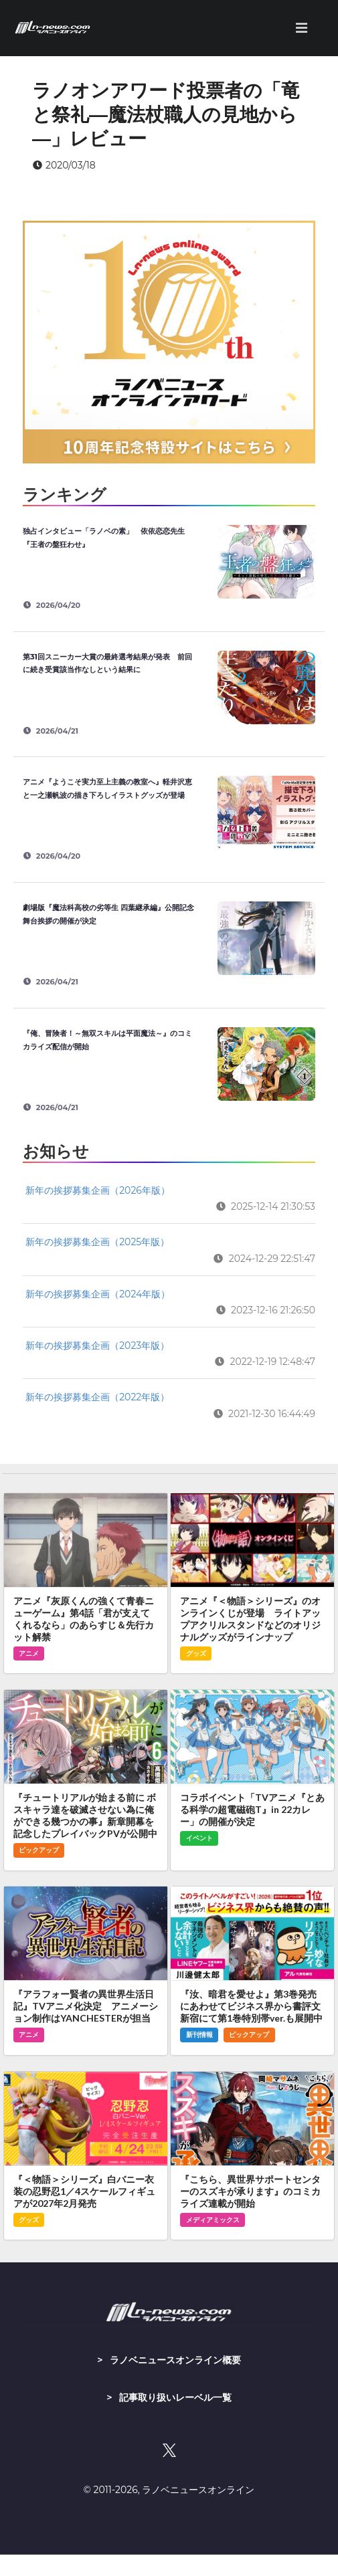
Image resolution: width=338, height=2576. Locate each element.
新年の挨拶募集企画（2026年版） (97, 1190)
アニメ (29, 1653)
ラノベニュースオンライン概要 (175, 2360)
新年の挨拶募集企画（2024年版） (97, 1294)
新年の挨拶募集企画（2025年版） (97, 1242)
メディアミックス (213, 2220)
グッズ (196, 1653)
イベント (199, 1838)
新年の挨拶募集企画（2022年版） (97, 1397)
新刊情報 (199, 2034)
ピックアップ (39, 1850)
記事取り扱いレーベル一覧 (175, 2397)
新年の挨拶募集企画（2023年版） (97, 1345)
